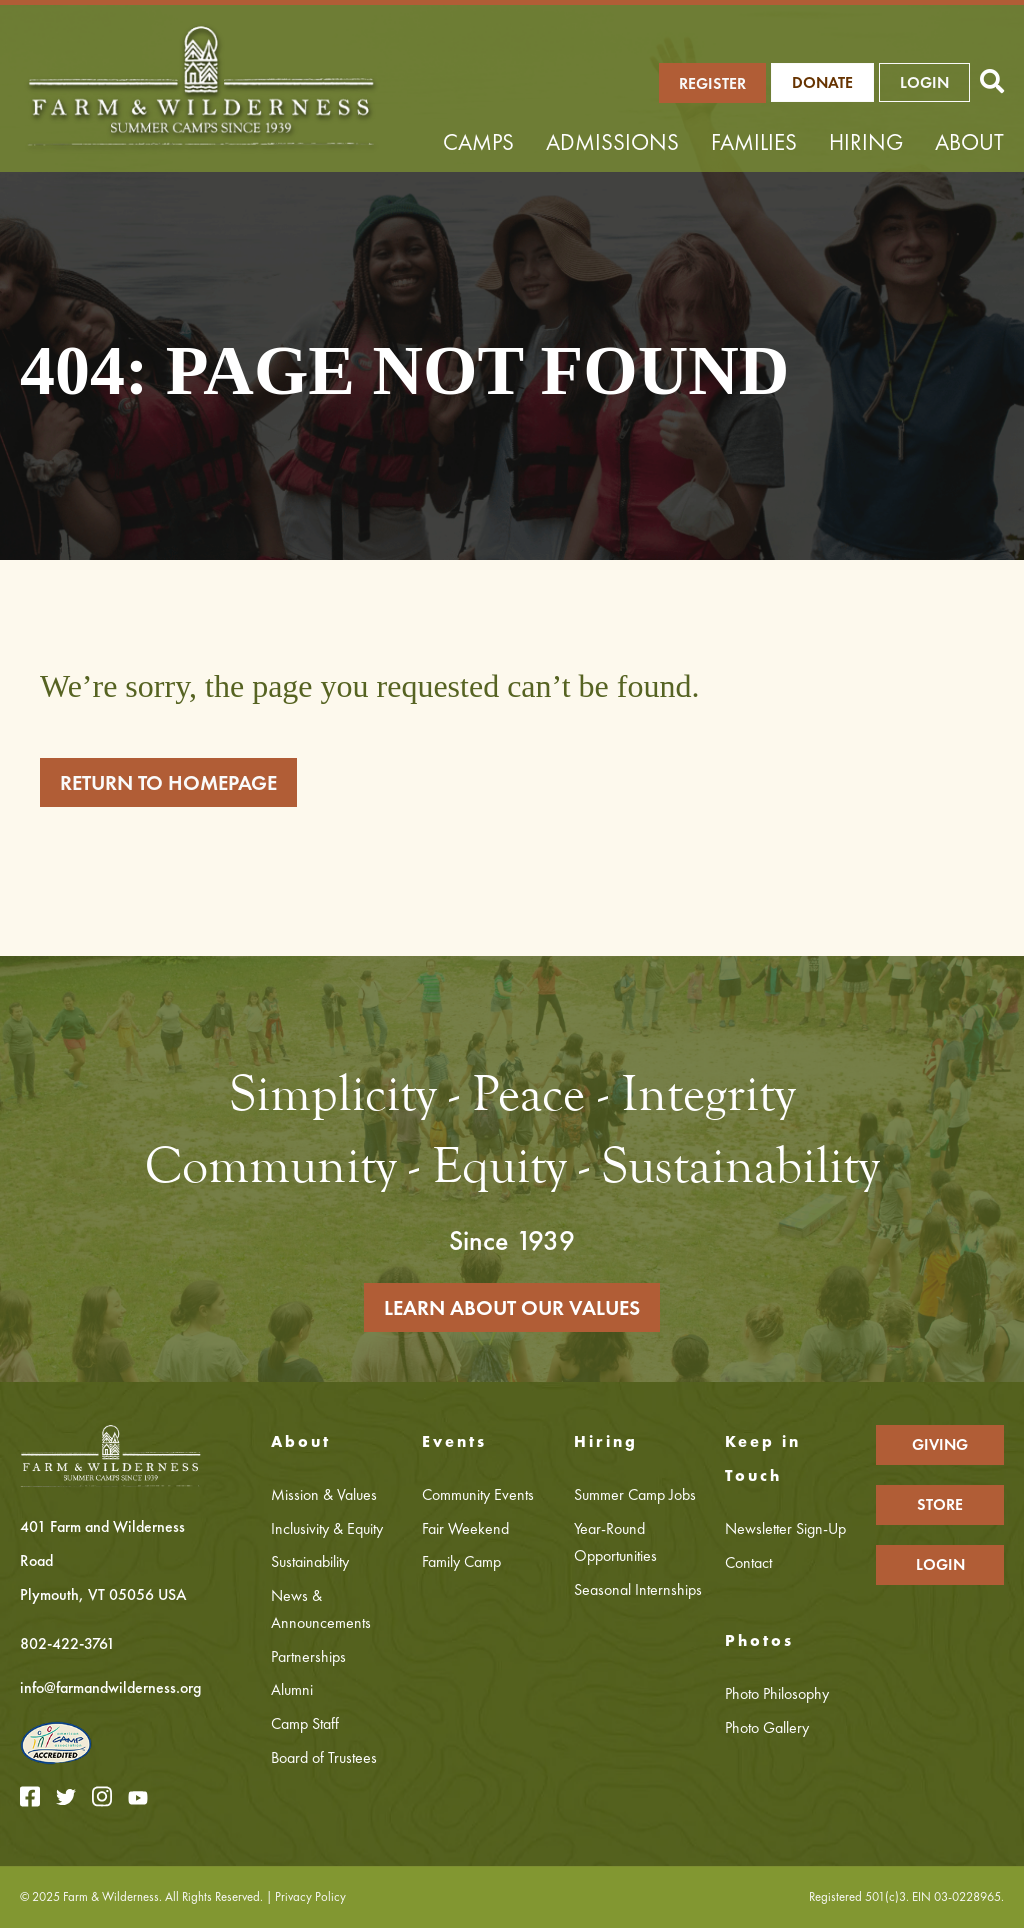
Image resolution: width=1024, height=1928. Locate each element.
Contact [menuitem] (748, 1562)
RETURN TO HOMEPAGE (168, 782)
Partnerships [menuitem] (308, 1656)
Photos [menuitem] (759, 1640)
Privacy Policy (310, 1896)
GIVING (940, 1444)
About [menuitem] (969, 142)
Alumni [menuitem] (292, 1689)
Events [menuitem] (454, 1441)
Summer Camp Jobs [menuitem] (635, 1494)
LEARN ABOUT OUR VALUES (512, 1307)
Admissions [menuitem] (612, 142)
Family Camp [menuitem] (461, 1561)
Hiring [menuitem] (866, 142)
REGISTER (712, 83)
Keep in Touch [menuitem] (763, 1458)
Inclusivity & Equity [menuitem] (327, 1528)
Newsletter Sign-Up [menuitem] (785, 1528)
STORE (940, 1504)
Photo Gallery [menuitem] (767, 1727)
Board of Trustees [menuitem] (324, 1757)
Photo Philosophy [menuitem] (777, 1693)
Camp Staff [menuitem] (305, 1723)
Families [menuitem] (754, 142)
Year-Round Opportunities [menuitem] (615, 1542)
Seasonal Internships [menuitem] (638, 1589)
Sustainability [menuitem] (310, 1561)
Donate (822, 82)
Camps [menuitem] (478, 142)
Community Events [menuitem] (478, 1494)
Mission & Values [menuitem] (324, 1494)
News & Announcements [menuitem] (321, 1609)
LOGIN (924, 82)
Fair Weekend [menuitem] (465, 1528)
